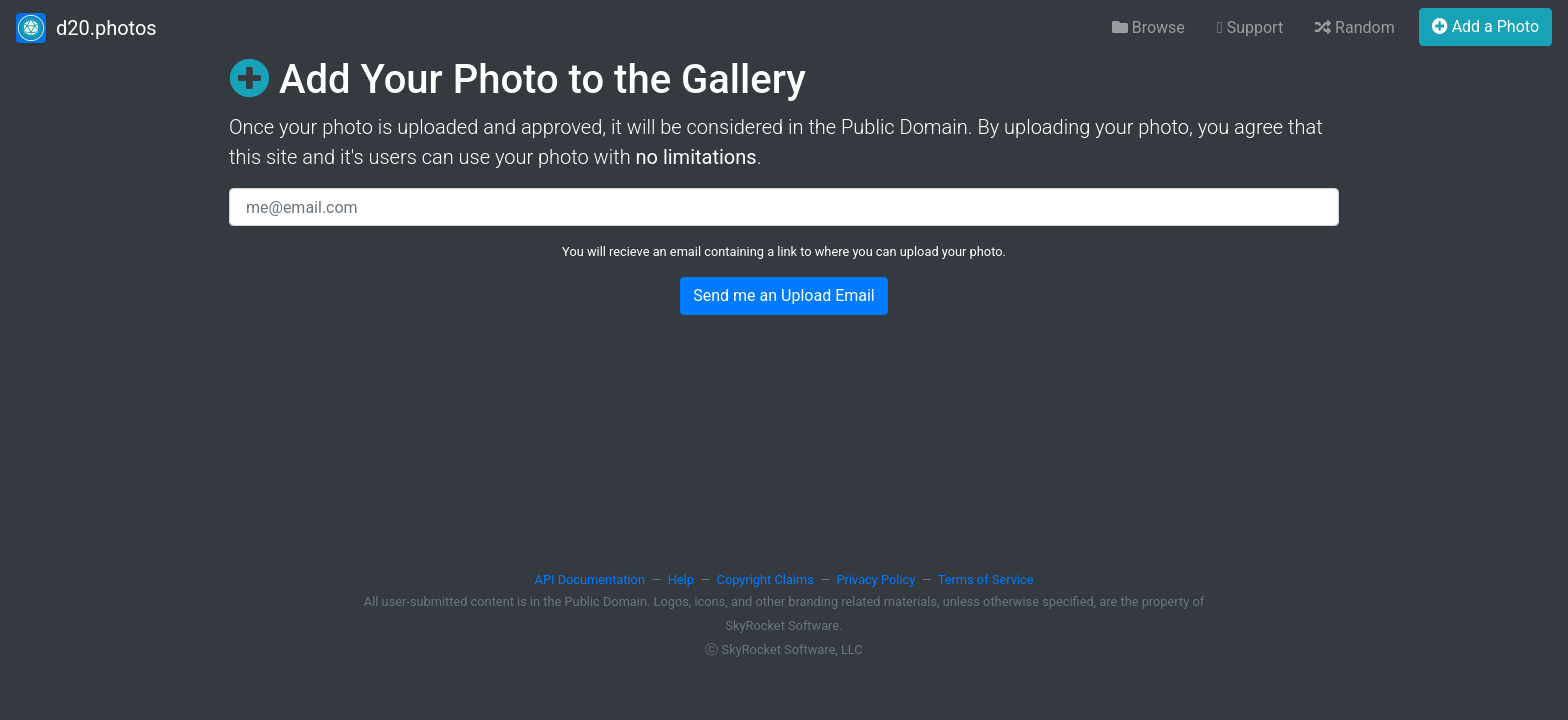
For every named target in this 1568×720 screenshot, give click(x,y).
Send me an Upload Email (783, 295)
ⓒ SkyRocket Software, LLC (783, 649)
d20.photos (86, 28)
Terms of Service (986, 579)
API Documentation (590, 579)
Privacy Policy (876, 579)
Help (681, 579)
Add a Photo (1485, 26)
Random (1355, 27)
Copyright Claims (765, 579)
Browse (1148, 27)
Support (1250, 27)
